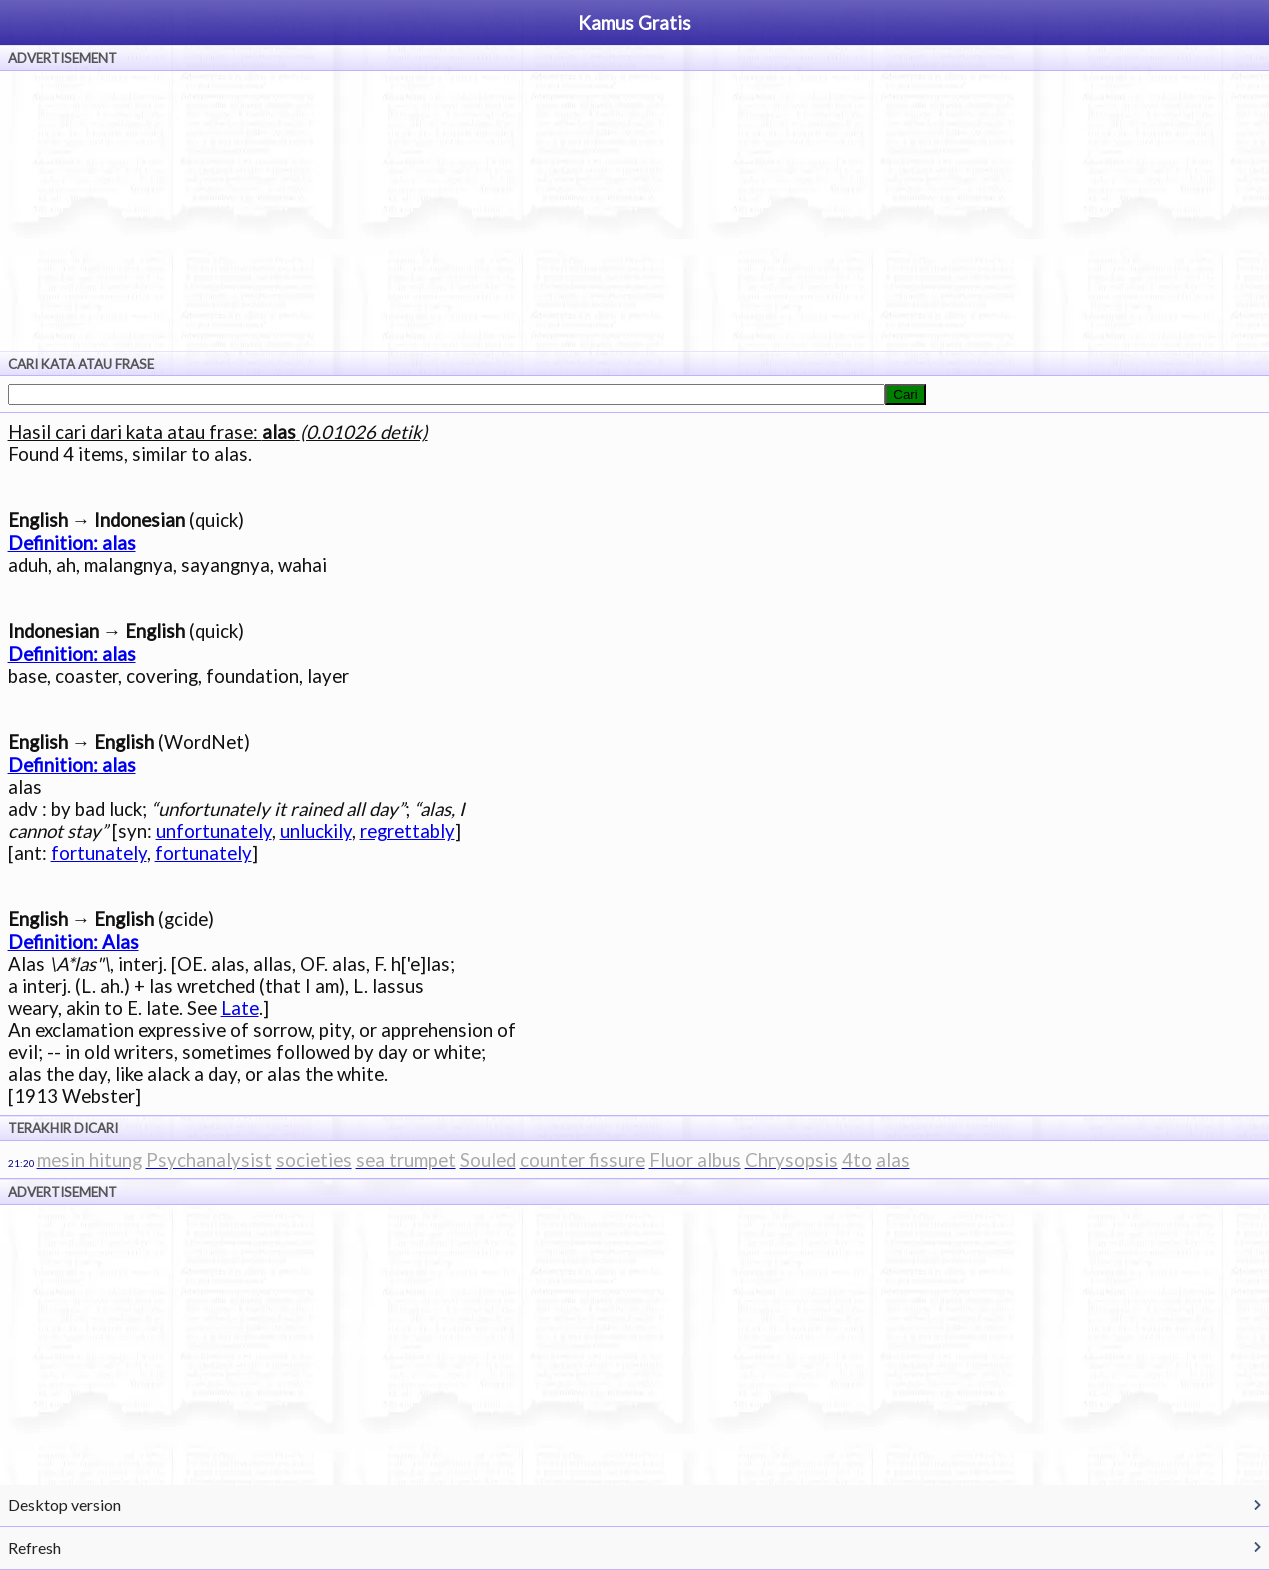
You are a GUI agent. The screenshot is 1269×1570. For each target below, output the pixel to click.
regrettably (407, 831)
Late (240, 1008)
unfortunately (214, 831)
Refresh (34, 1547)
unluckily (316, 831)
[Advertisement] (635, 211)
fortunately (99, 853)
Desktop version (64, 1504)
